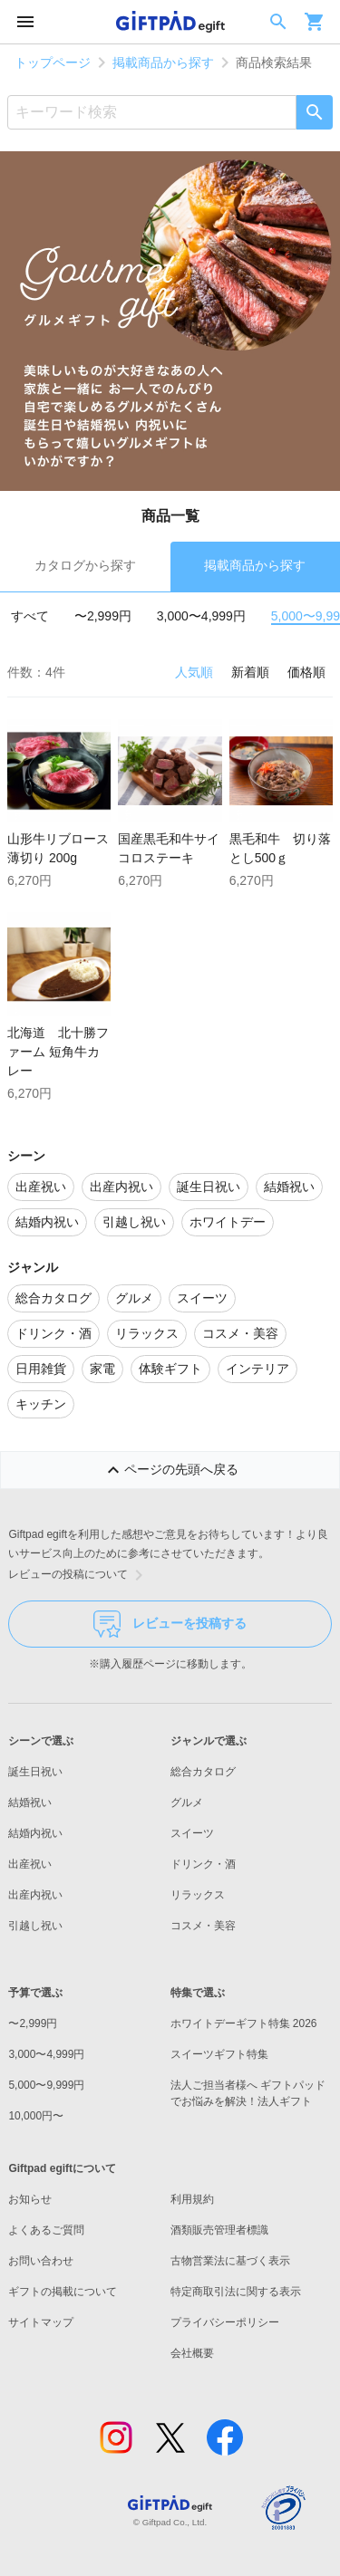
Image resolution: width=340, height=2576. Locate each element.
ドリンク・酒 (203, 1864)
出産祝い (30, 1864)
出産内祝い (35, 1895)
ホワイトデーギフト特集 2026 (243, 2023)
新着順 (250, 672)
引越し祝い (35, 1925)
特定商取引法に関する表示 (235, 2291)
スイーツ (192, 1833)
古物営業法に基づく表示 (230, 2260)
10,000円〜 (35, 2116)
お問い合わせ (40, 2260)
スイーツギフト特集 (219, 2054)
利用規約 (192, 2199)
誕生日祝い (35, 1771)
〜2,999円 (102, 616)
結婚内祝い (35, 1833)
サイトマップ (40, 2322)
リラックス (197, 1895)
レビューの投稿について (79, 1575)
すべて (30, 616)
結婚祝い (30, 1802)
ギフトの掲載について (62, 2291)
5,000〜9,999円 (46, 2085)
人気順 (194, 672)
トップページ (53, 62)
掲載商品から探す (163, 62)
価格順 (306, 672)
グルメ (186, 1802)
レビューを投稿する (170, 1624)
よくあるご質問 (46, 2230)
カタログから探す (85, 565)
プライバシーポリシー (224, 2322)
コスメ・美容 (203, 1925)
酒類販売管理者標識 (219, 2230)
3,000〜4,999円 (201, 616)
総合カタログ (203, 1771)
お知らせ (30, 2199)
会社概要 (192, 2353)
